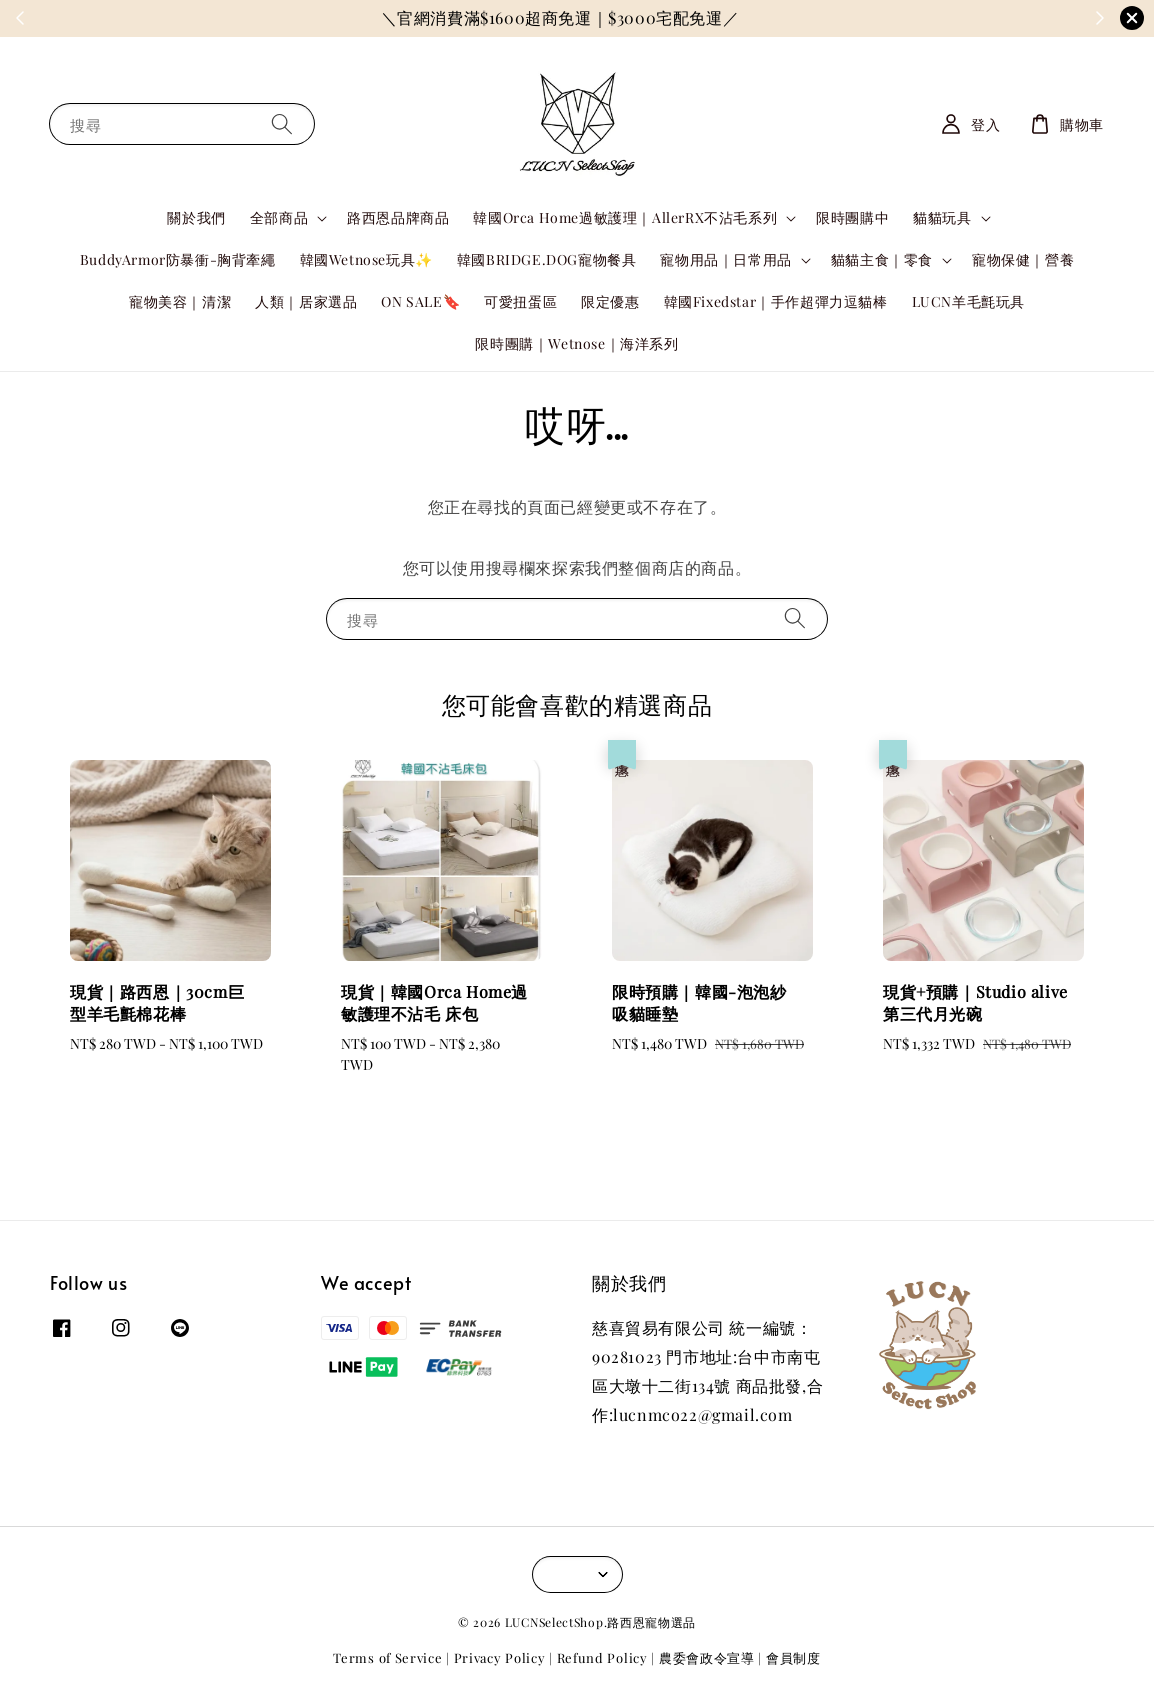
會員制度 (793, 1657)
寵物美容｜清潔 (180, 301)
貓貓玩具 (942, 218)
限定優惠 (610, 301)
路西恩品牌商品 (398, 217)
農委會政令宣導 (707, 1657)
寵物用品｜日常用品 (725, 260)
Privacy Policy (500, 1657)
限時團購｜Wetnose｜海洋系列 (576, 343)
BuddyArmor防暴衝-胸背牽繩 (178, 259)
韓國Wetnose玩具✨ (366, 259)
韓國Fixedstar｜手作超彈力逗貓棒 (776, 301)
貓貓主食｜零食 (882, 260)
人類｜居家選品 (306, 301)
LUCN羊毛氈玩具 (968, 301)
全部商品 (279, 218)
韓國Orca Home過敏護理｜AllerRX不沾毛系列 (625, 218)
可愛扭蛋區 (520, 301)
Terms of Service (387, 1657)
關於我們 (196, 217)
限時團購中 (852, 217)
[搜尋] (282, 123)
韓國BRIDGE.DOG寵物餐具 (547, 259)
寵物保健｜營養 (1023, 259)
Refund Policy (602, 1657)
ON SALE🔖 (420, 301)
